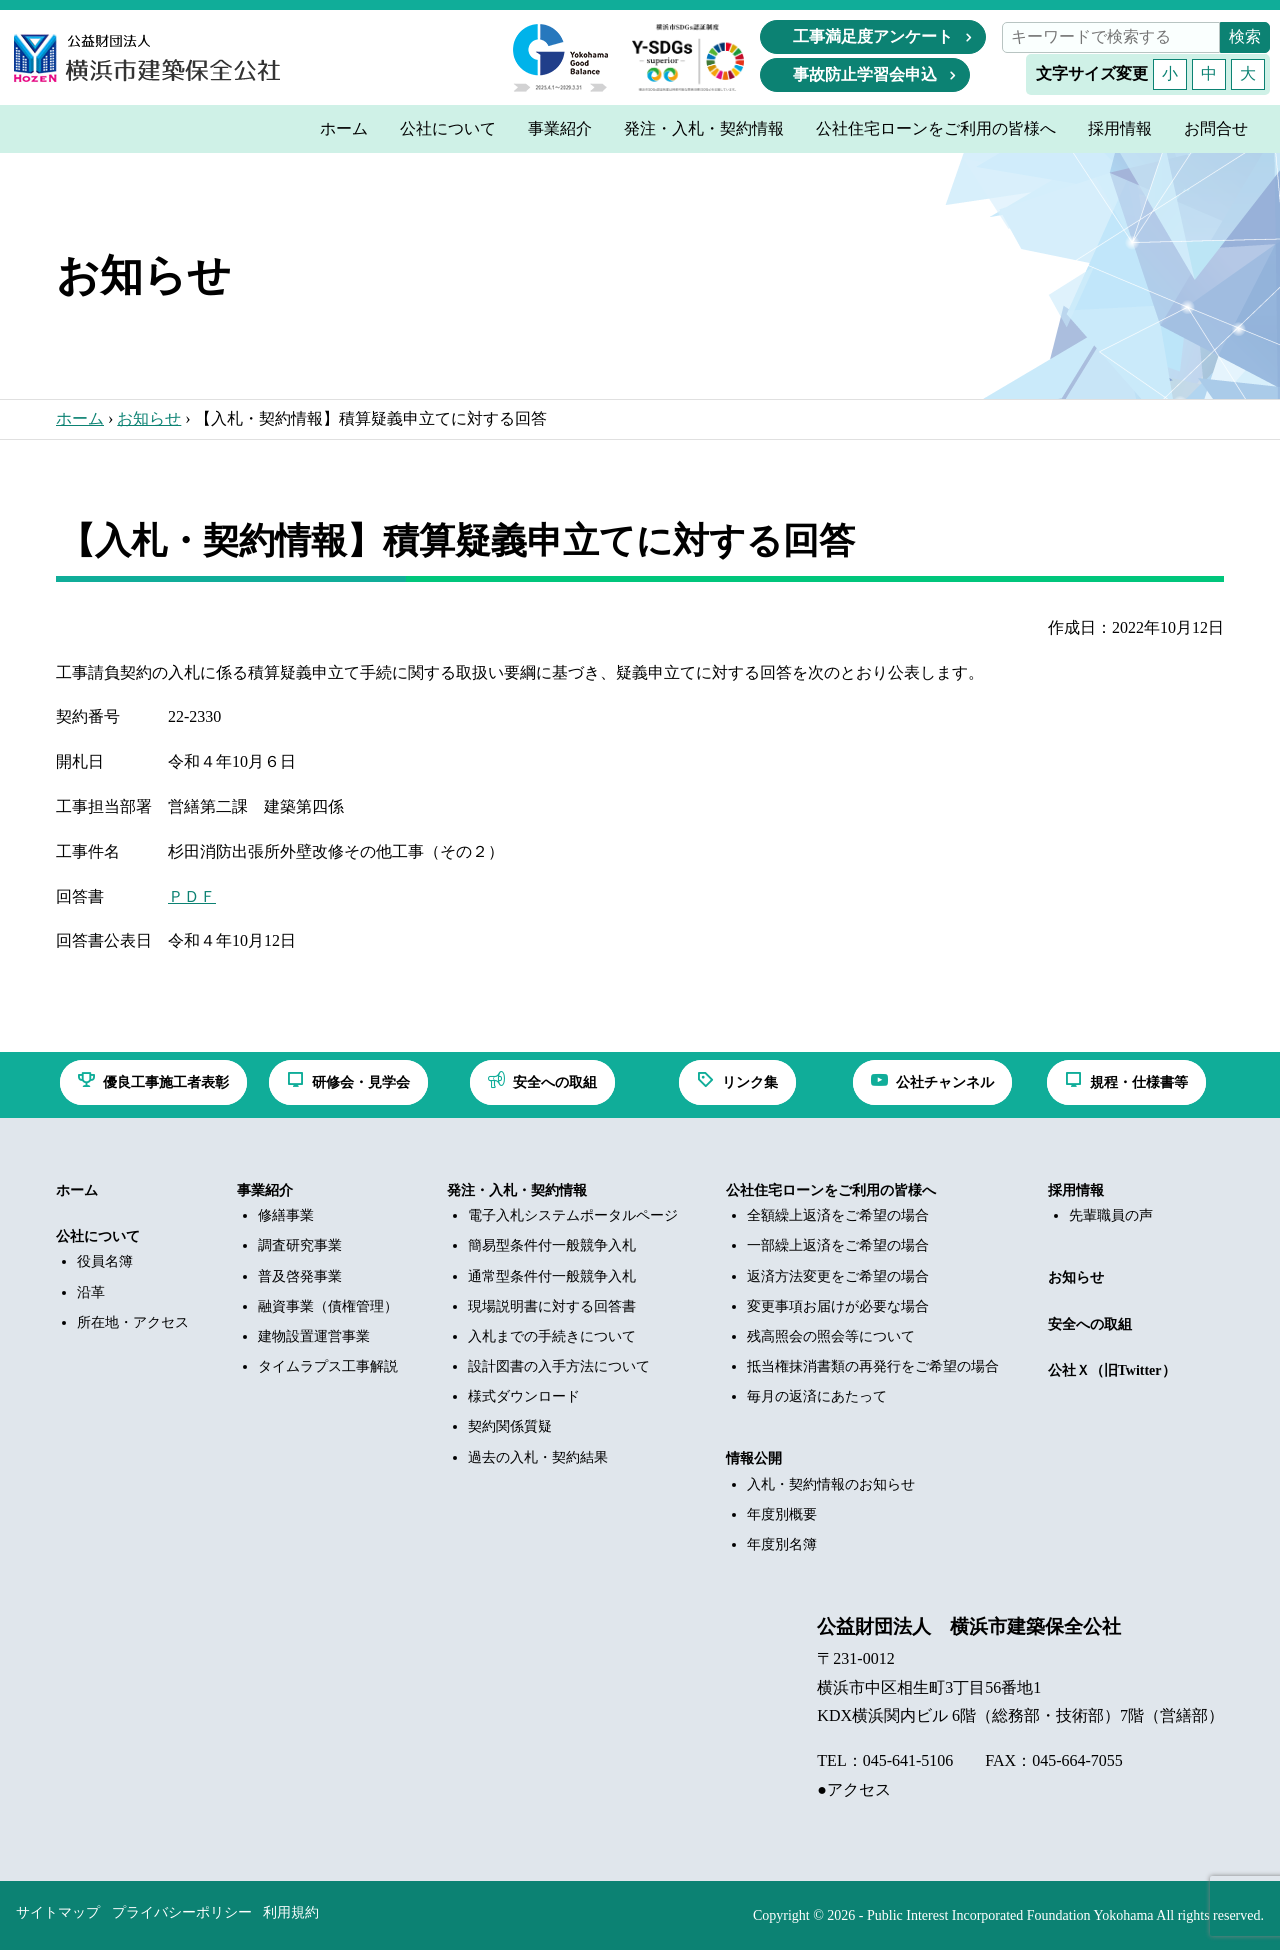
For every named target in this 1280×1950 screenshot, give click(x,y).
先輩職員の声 (1111, 1215)
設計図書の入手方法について (559, 1366)
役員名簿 (105, 1261)
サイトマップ (58, 1912)
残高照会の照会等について (831, 1336)
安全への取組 (1090, 1324)
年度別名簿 (782, 1544)
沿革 (91, 1292)
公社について (98, 1236)
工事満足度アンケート (873, 36)
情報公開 (754, 1458)
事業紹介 (265, 1190)
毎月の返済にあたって (817, 1396)
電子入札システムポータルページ (573, 1215)
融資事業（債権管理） (328, 1306)
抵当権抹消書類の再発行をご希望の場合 (873, 1366)
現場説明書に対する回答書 (552, 1306)
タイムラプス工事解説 (328, 1366)
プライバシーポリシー (182, 1912)
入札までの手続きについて (552, 1336)
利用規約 (291, 1912)
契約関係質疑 (510, 1426)
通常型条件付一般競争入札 (552, 1276)
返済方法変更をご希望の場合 (838, 1276)
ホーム (80, 418)
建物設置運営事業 (314, 1336)
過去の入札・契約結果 (538, 1457)
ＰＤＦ (192, 896)
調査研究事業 (300, 1245)
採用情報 (1076, 1190)
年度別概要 (782, 1514)
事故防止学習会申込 (865, 74)
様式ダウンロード (524, 1396)
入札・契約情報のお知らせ (831, 1484)
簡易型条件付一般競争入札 (552, 1245)
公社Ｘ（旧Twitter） (1112, 1370)
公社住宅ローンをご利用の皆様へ (831, 1190)
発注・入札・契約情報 (517, 1190)
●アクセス (854, 1789)
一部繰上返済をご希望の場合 (838, 1245)
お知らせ (149, 418)
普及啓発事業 (300, 1276)
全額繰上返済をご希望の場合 (838, 1215)
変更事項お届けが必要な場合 (838, 1306)
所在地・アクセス (133, 1322)
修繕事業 (286, 1215)
